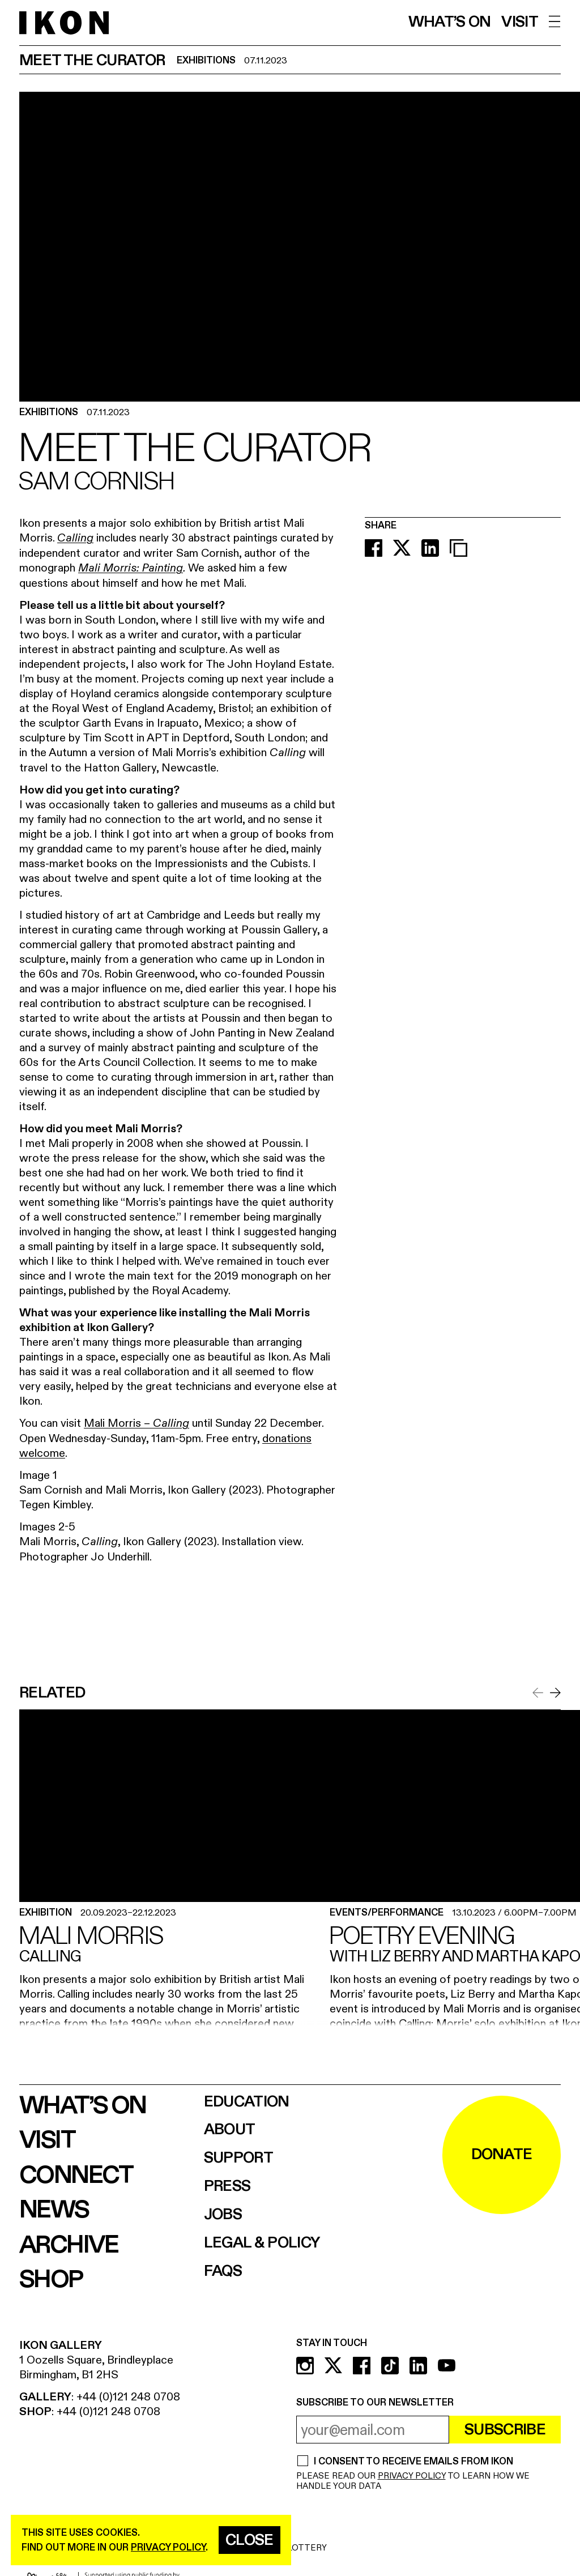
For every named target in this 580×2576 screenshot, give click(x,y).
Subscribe (504, 2429)
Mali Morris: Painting (130, 568)
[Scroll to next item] (555, 1692)
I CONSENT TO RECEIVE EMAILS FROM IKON (413, 2461)
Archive (68, 2245)
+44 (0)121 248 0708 (128, 2397)
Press (227, 2186)
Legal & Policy (262, 2243)
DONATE (501, 2154)
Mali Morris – (136, 1423)
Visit (519, 22)
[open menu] (555, 22)
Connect (76, 2175)
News (54, 2210)
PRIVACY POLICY (412, 2476)
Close (249, 2540)
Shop (51, 2279)
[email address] (373, 2429)
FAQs (223, 2271)
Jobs (223, 2215)
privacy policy (168, 2547)
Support (238, 2158)
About (229, 2130)
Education (246, 2102)
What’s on (449, 22)
